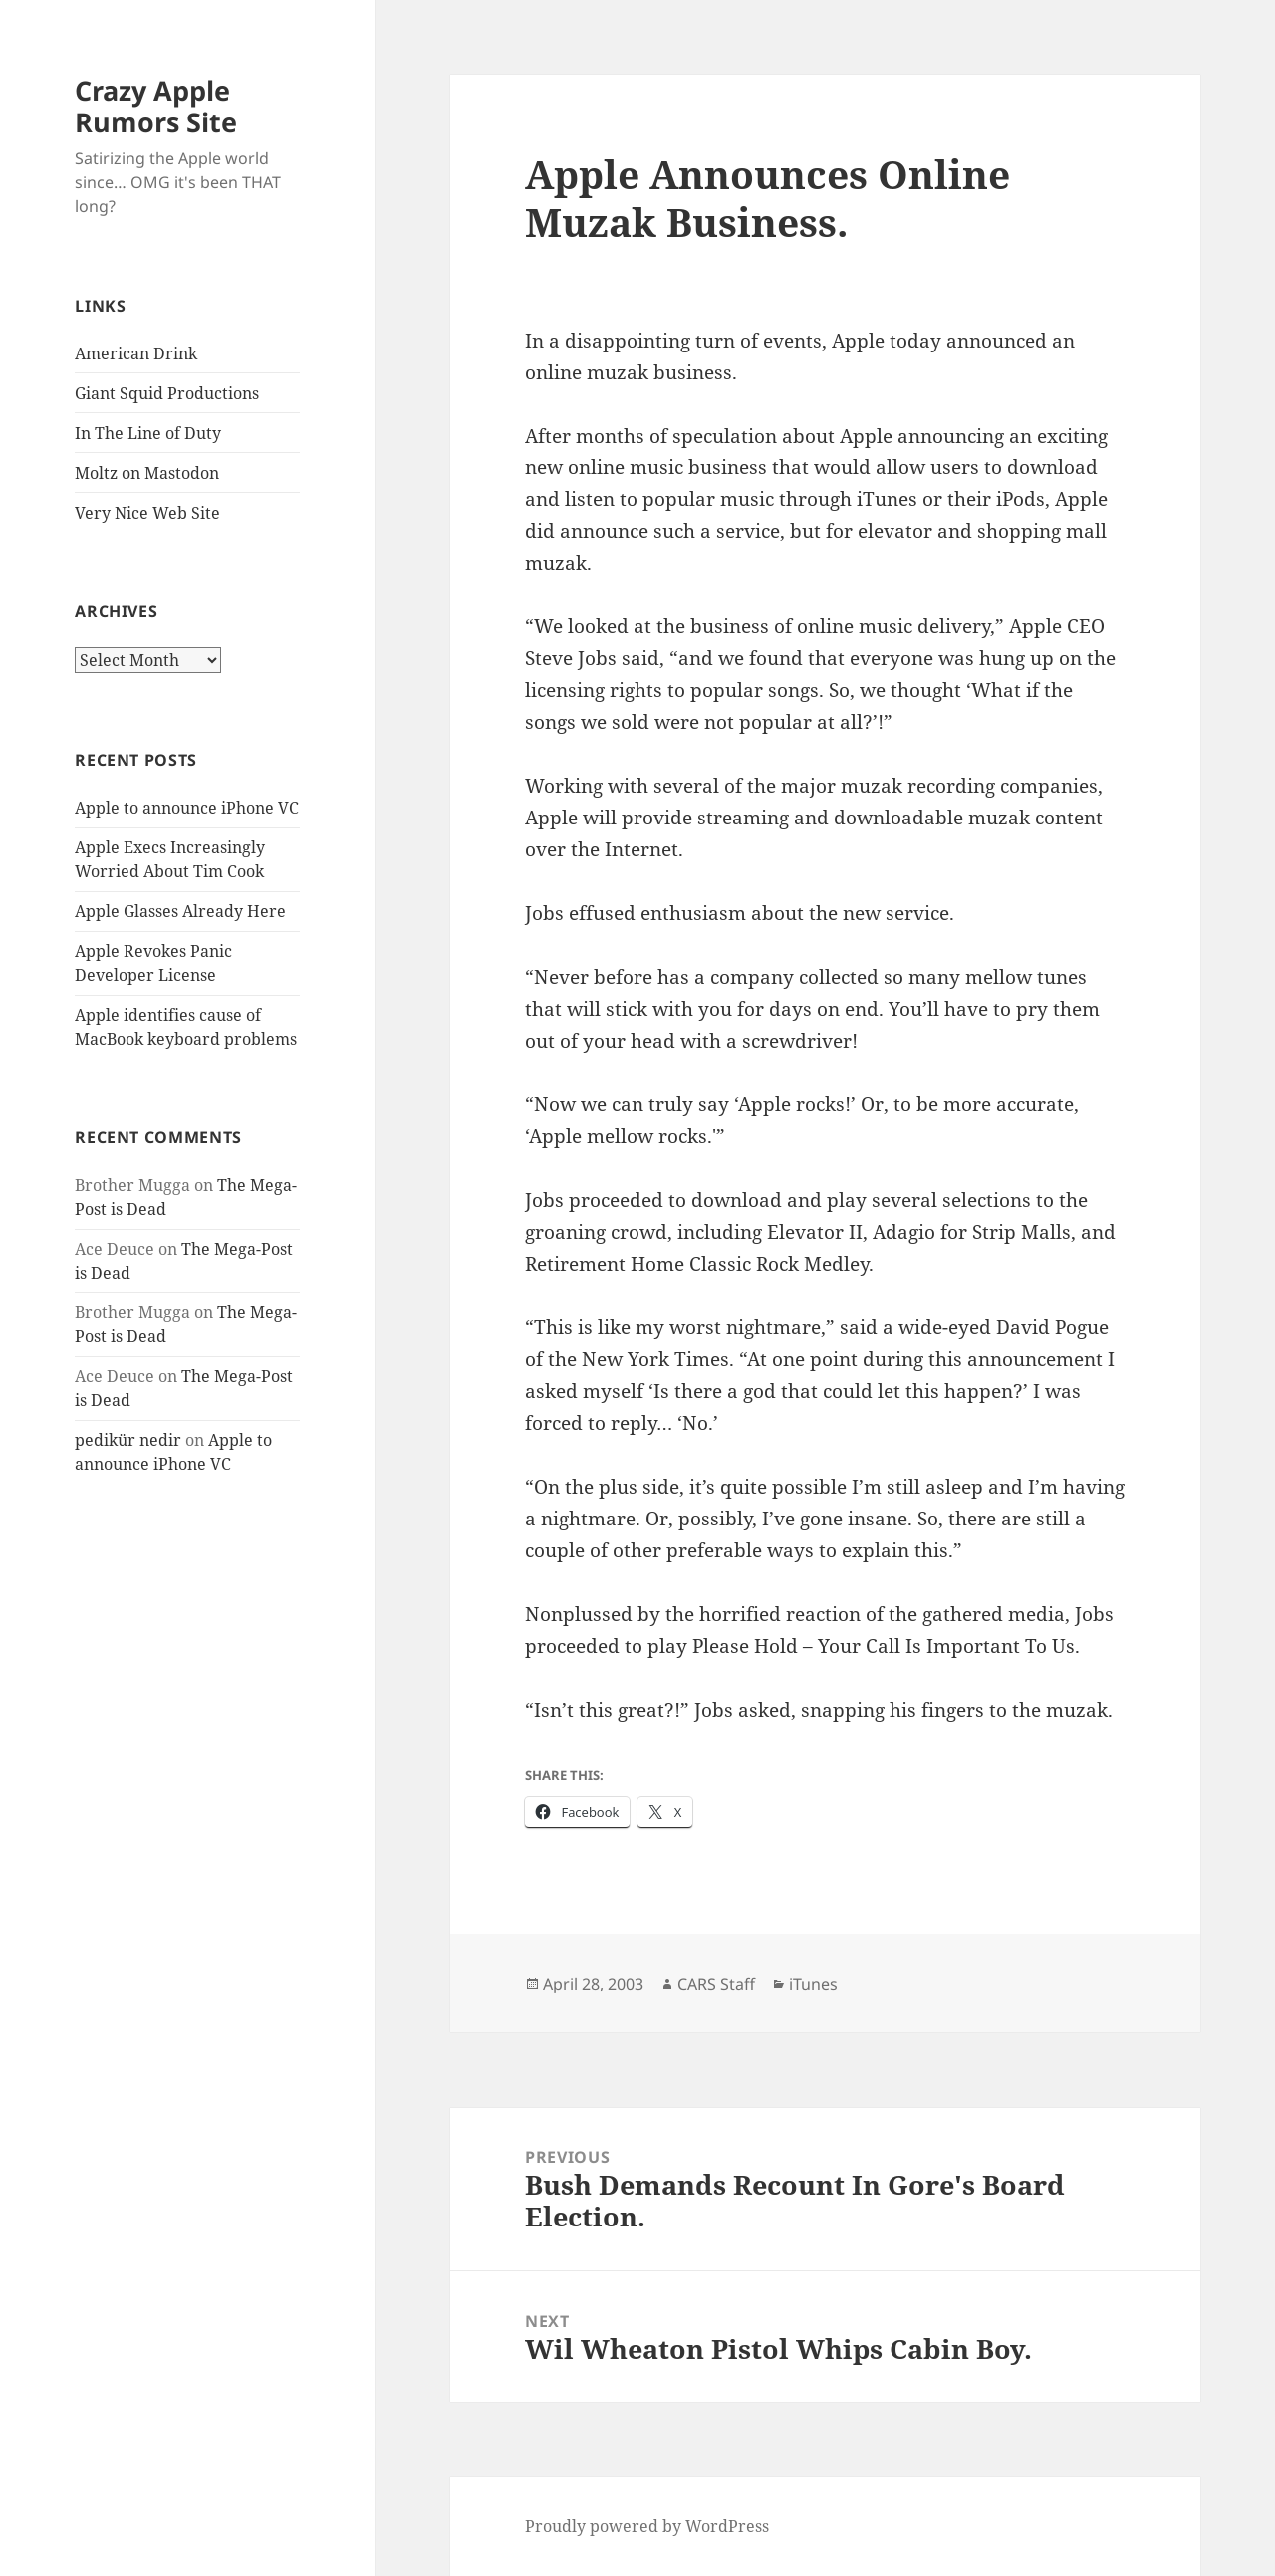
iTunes (813, 1983)
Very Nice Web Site (147, 513)
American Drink (136, 353)
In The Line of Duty (148, 433)
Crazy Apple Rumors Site (156, 106)
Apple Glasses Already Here (180, 911)
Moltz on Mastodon (147, 473)
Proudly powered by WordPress (647, 2526)
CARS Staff (716, 1983)
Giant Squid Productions (167, 393)
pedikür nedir (128, 1440)
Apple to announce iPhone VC (187, 808)
